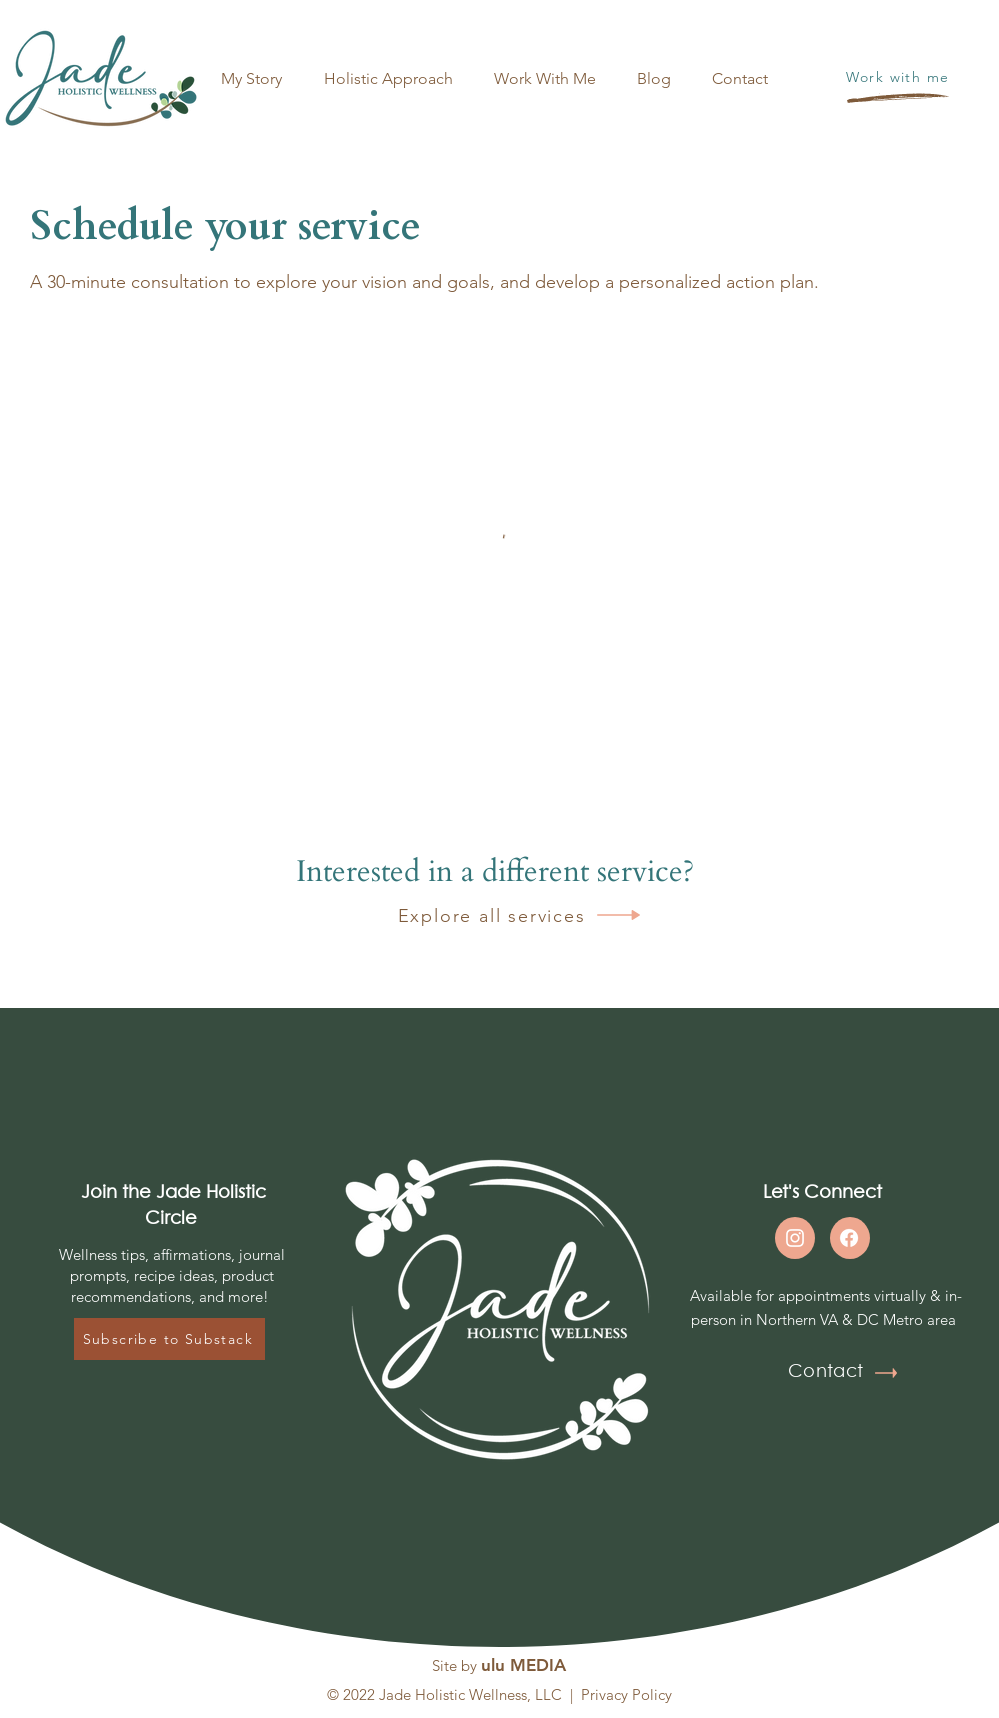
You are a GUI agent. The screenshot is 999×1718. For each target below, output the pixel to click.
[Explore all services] (473, 915)
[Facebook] (849, 1238)
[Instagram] (795, 1238)
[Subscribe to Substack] (169, 1339)
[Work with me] (898, 76)
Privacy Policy (626, 1694)
